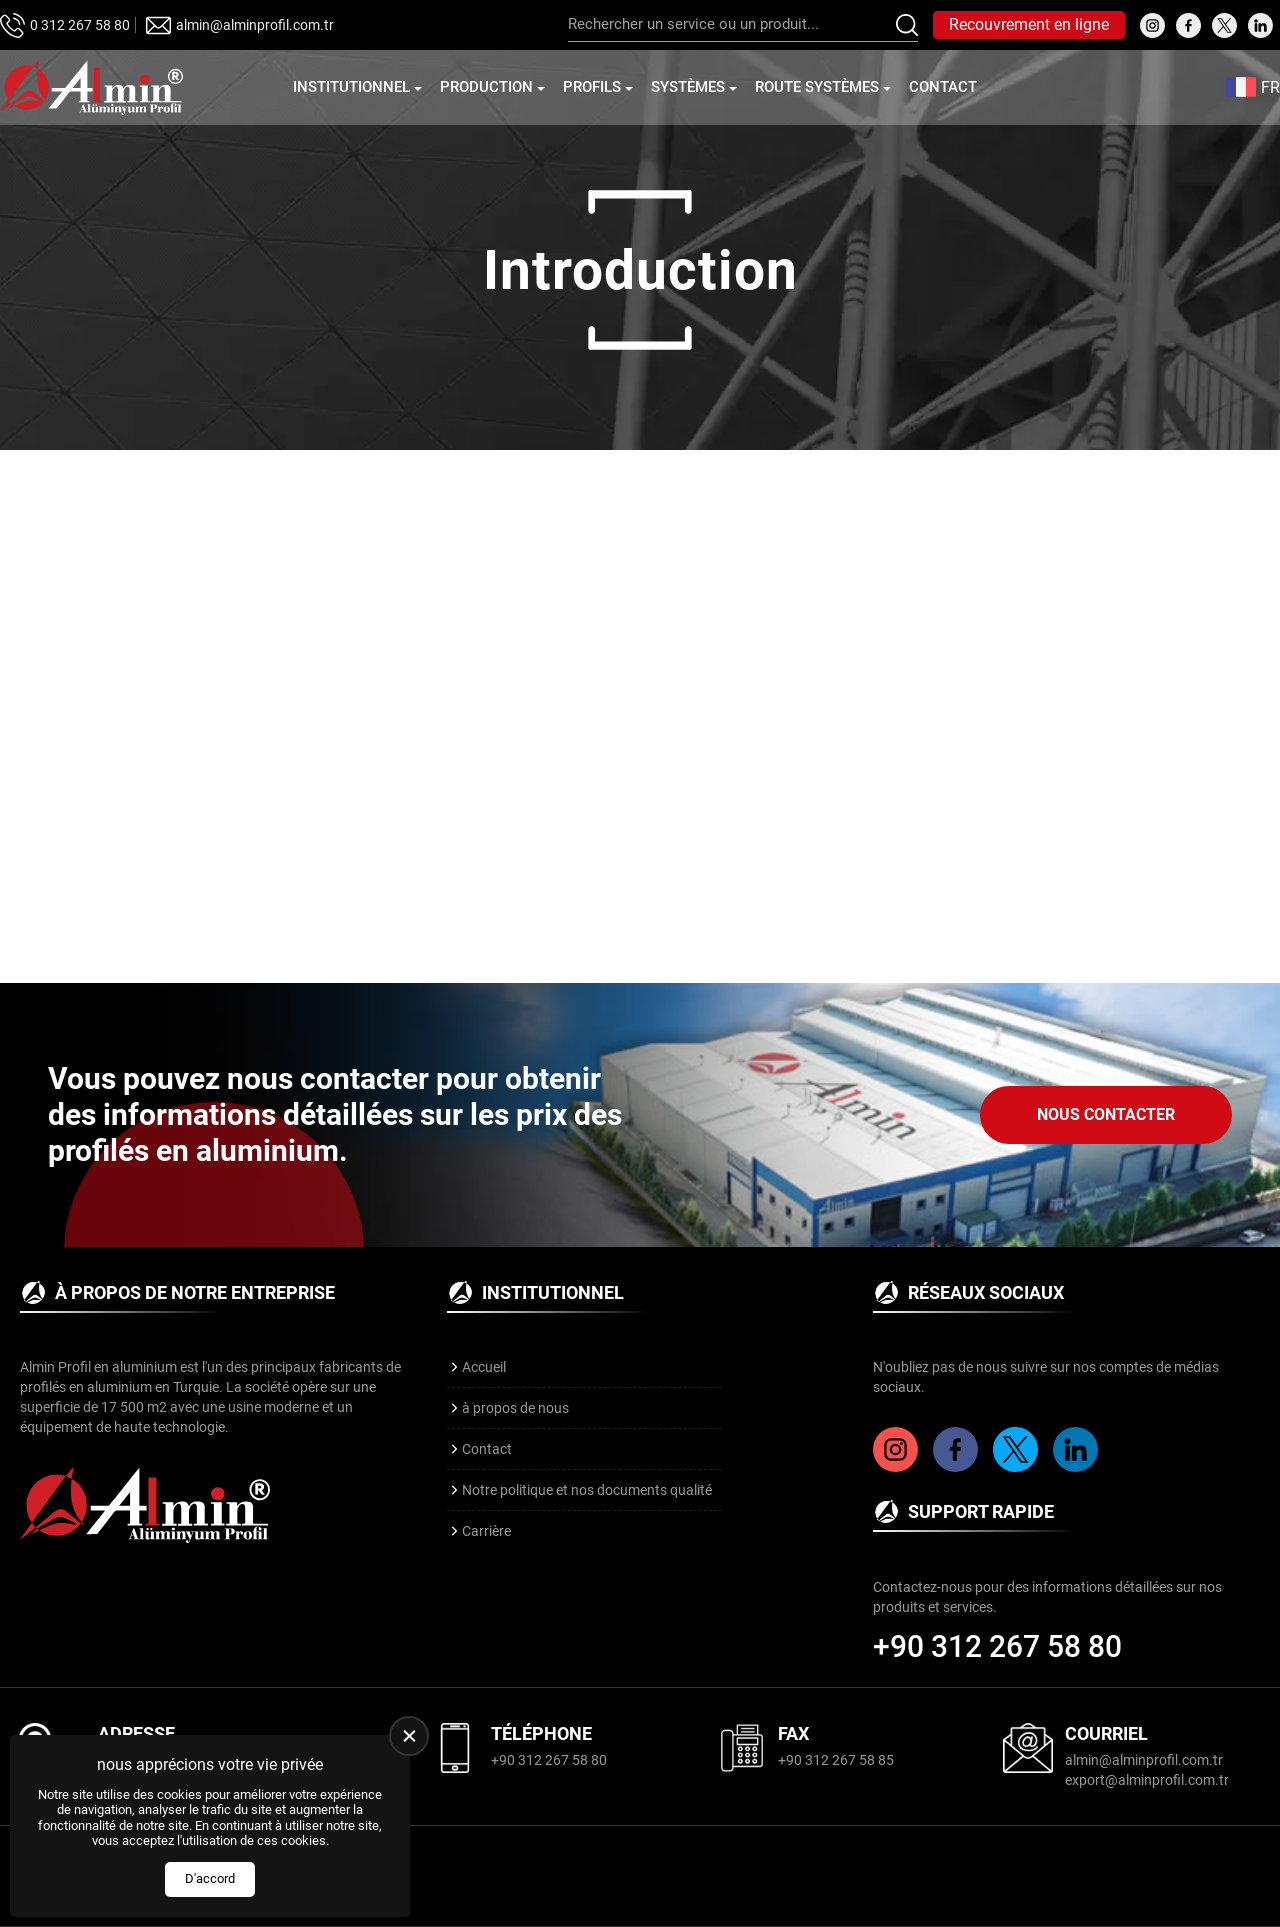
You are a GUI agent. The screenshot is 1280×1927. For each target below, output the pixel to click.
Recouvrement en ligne (1029, 24)
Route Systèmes (817, 87)
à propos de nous (515, 1408)
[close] (409, 1736)
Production (486, 87)
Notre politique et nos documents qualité (587, 1490)
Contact (943, 87)
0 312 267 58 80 (80, 25)
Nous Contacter (1106, 1114)
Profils (592, 87)
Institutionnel (351, 87)
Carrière (486, 1531)
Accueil (484, 1367)
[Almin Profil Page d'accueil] (91, 87)
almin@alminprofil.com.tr (255, 25)
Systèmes (688, 87)
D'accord (210, 1878)
